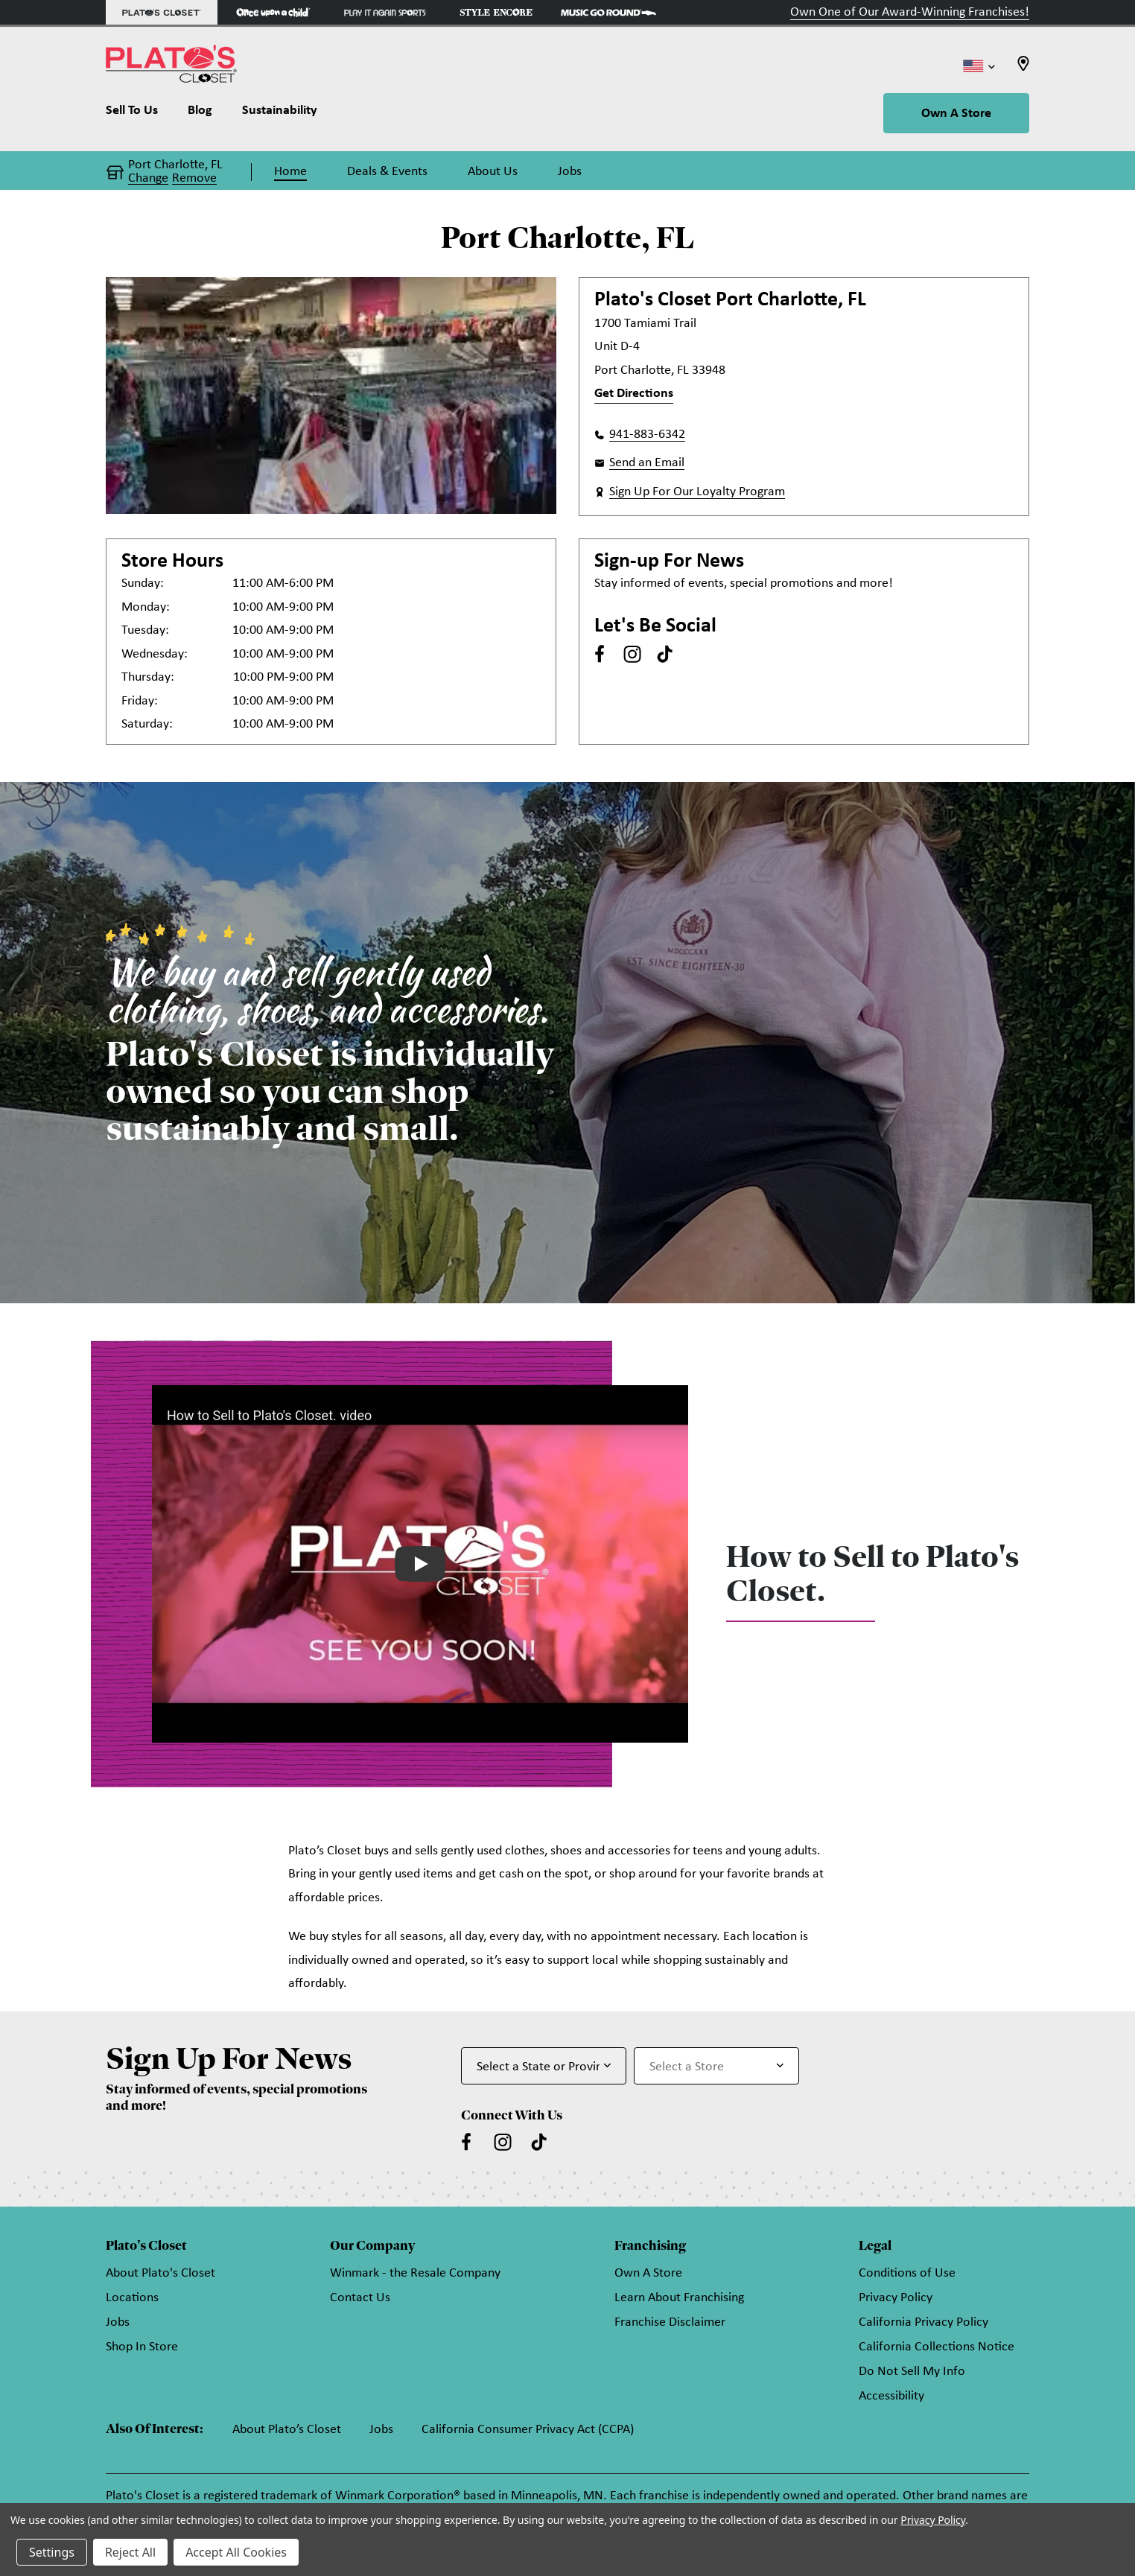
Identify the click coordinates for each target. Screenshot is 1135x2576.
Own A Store (956, 113)
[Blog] (200, 114)
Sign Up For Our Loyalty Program (697, 492)
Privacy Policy (895, 2298)
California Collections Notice (936, 2347)
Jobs (118, 2322)
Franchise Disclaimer (669, 2322)
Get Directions (633, 394)
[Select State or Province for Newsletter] (543, 2065)
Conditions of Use (907, 2273)
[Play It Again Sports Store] (385, 12)
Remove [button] (194, 178)
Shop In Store (142, 2347)
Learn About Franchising (679, 2298)
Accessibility (891, 2396)
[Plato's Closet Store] (161, 12)
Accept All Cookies (236, 2552)
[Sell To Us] (139, 114)
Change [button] (148, 178)
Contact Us (360, 2298)
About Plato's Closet (160, 2273)
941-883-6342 (647, 434)
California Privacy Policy (923, 2322)
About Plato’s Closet (286, 2430)
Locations (132, 2298)
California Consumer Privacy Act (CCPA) (528, 2430)
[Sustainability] (279, 114)
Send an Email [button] (646, 463)
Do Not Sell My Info (912, 2371)
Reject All (130, 2552)
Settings (51, 2552)
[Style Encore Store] (497, 12)
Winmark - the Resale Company (415, 2273)
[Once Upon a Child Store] (273, 12)
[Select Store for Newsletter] (716, 2065)
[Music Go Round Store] (608, 12)
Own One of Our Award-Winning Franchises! (909, 12)
